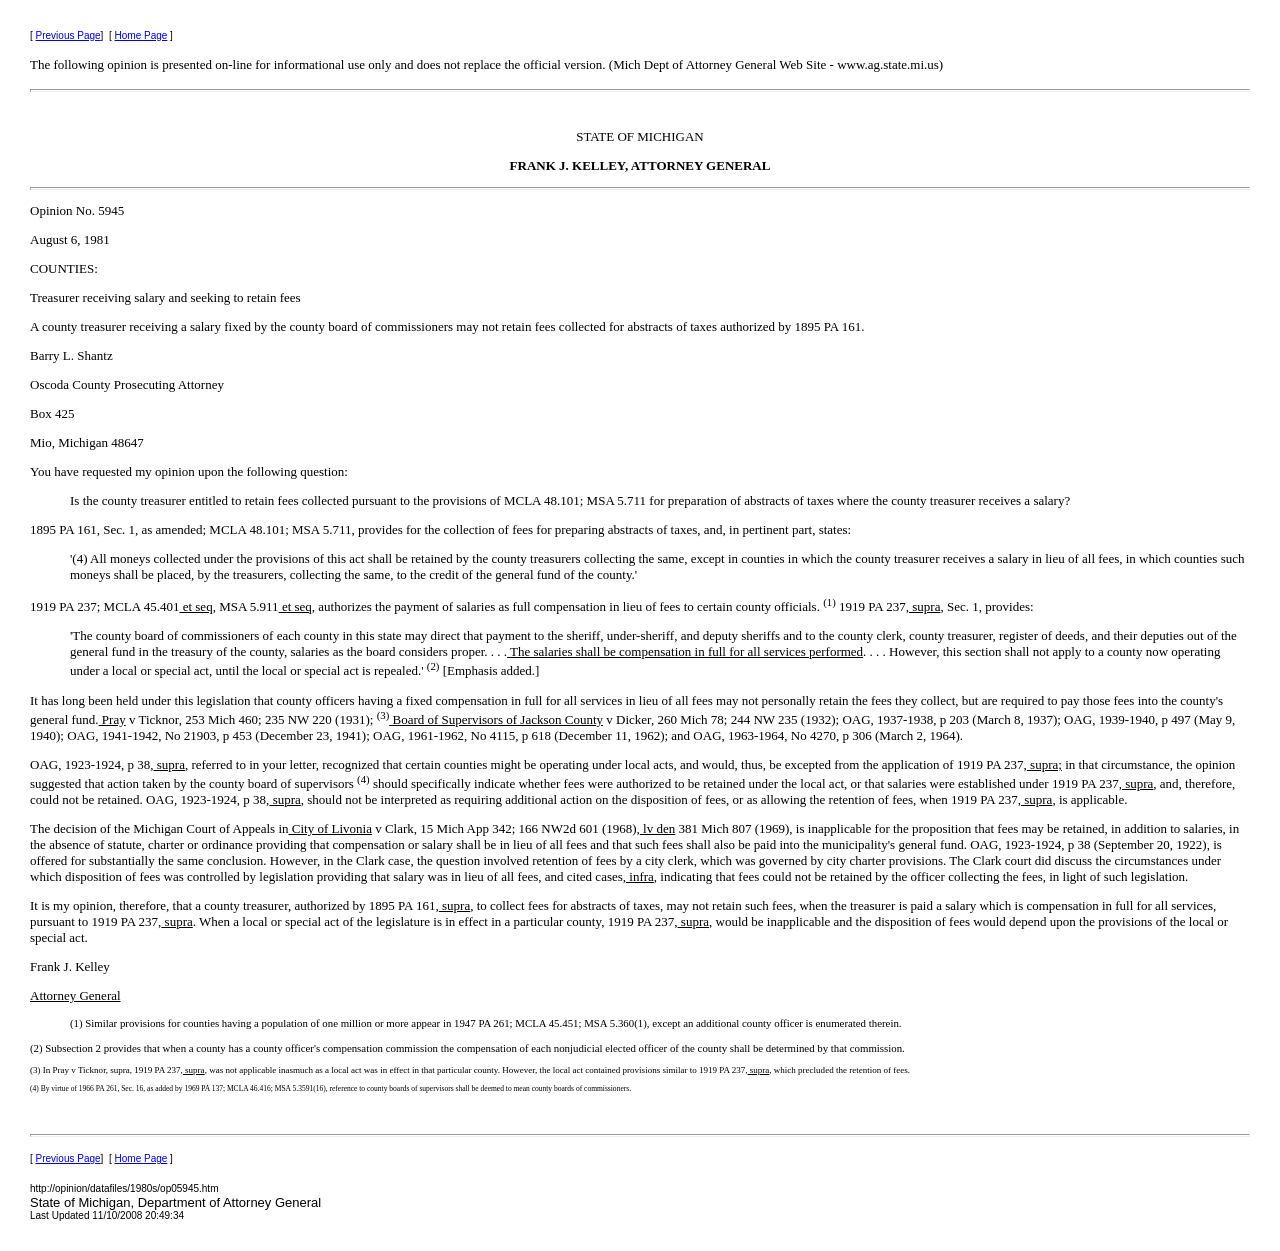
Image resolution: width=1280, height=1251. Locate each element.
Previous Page (68, 35)
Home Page (141, 35)
